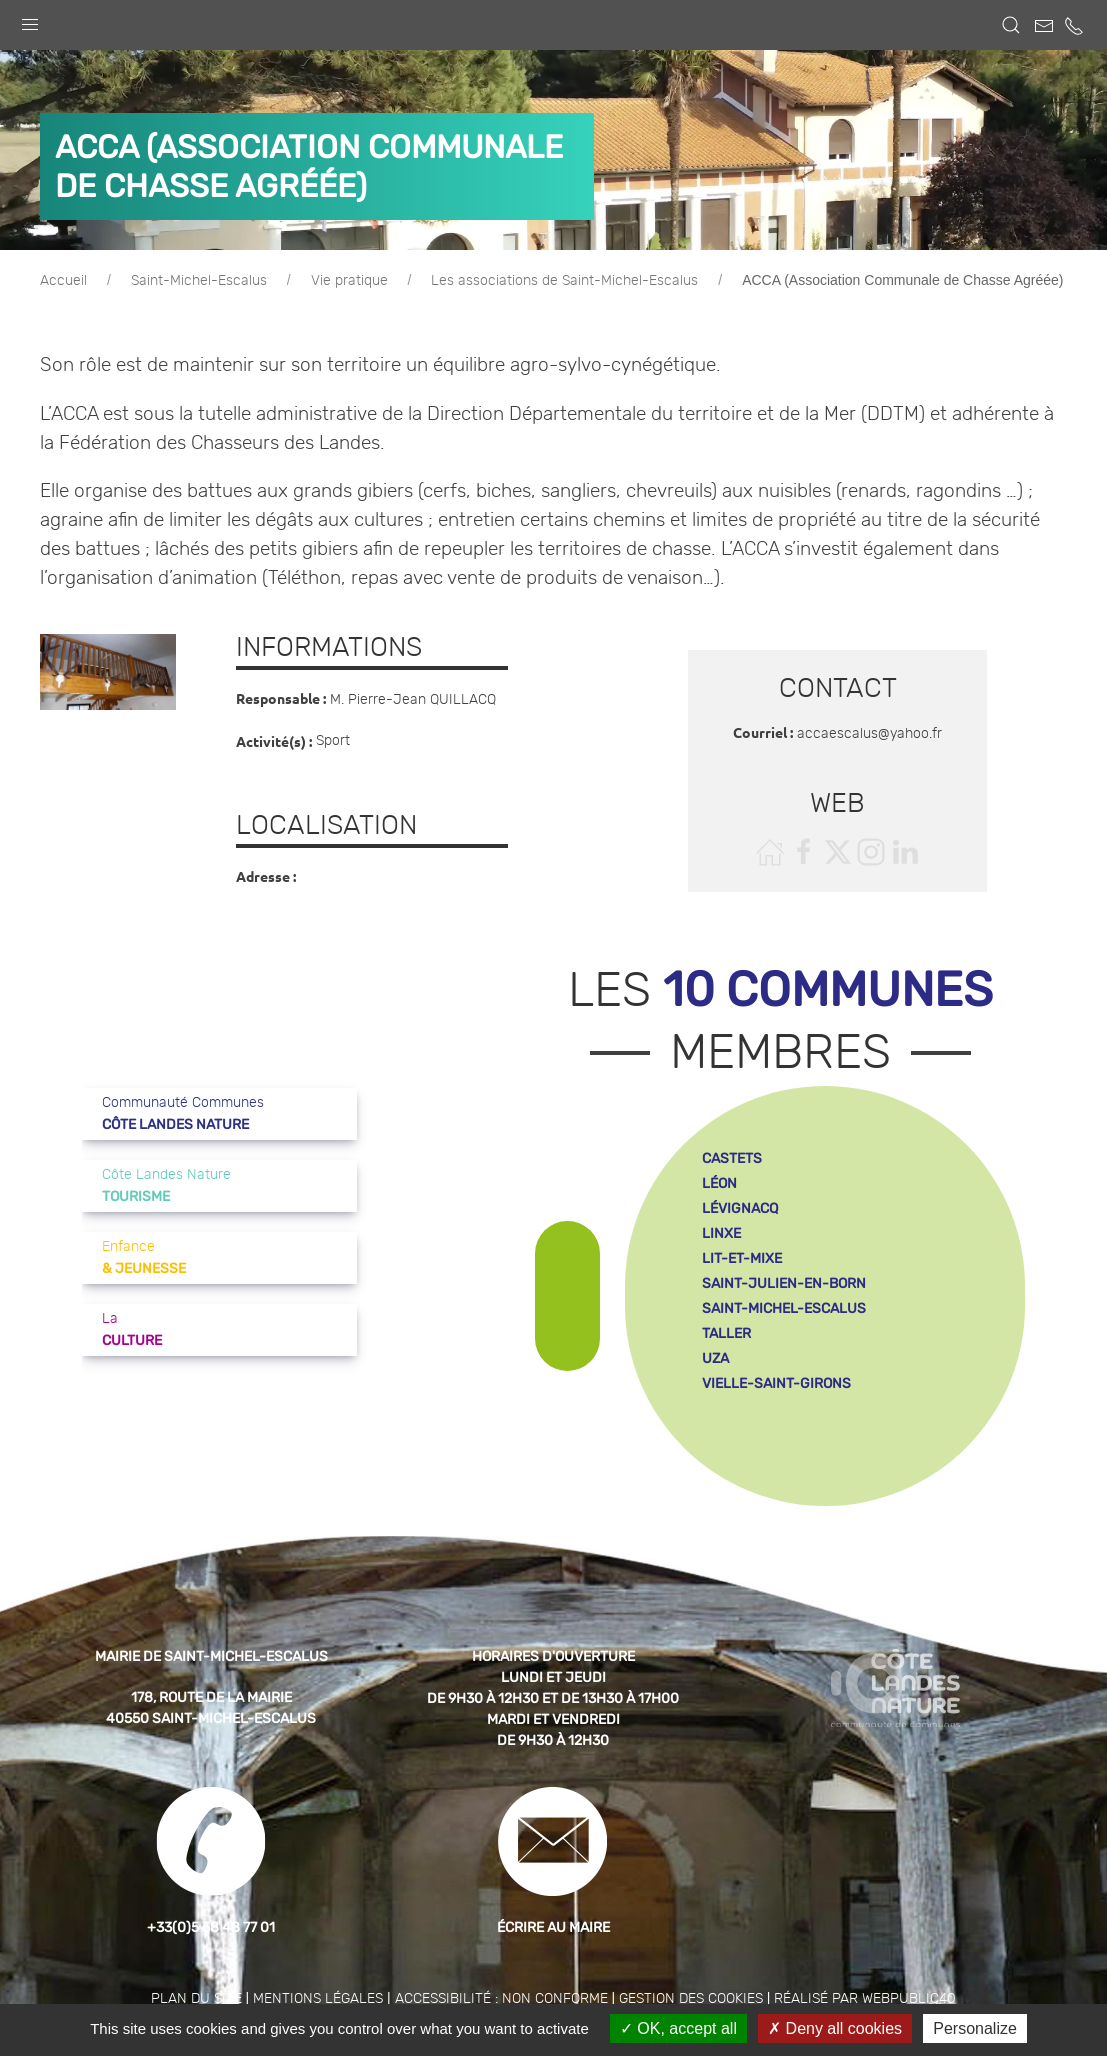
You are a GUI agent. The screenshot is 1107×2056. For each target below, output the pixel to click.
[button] (30, 20)
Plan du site (196, 1999)
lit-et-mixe (742, 1258)
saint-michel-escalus (784, 1308)
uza (715, 1358)
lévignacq (740, 1208)
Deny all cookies (835, 2028)
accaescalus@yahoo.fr (869, 734)
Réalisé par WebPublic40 (865, 1999)
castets (732, 1158)
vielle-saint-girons (776, 1383)
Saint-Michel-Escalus (199, 281)
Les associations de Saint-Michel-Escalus (564, 281)
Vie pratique (349, 281)
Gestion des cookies (691, 1999)
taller (726, 1333)
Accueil (63, 281)
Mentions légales (318, 1999)
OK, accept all (678, 2028)
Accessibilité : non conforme (501, 1999)
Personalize (975, 2028)
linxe (721, 1233)
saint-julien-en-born (784, 1283)
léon (719, 1183)
